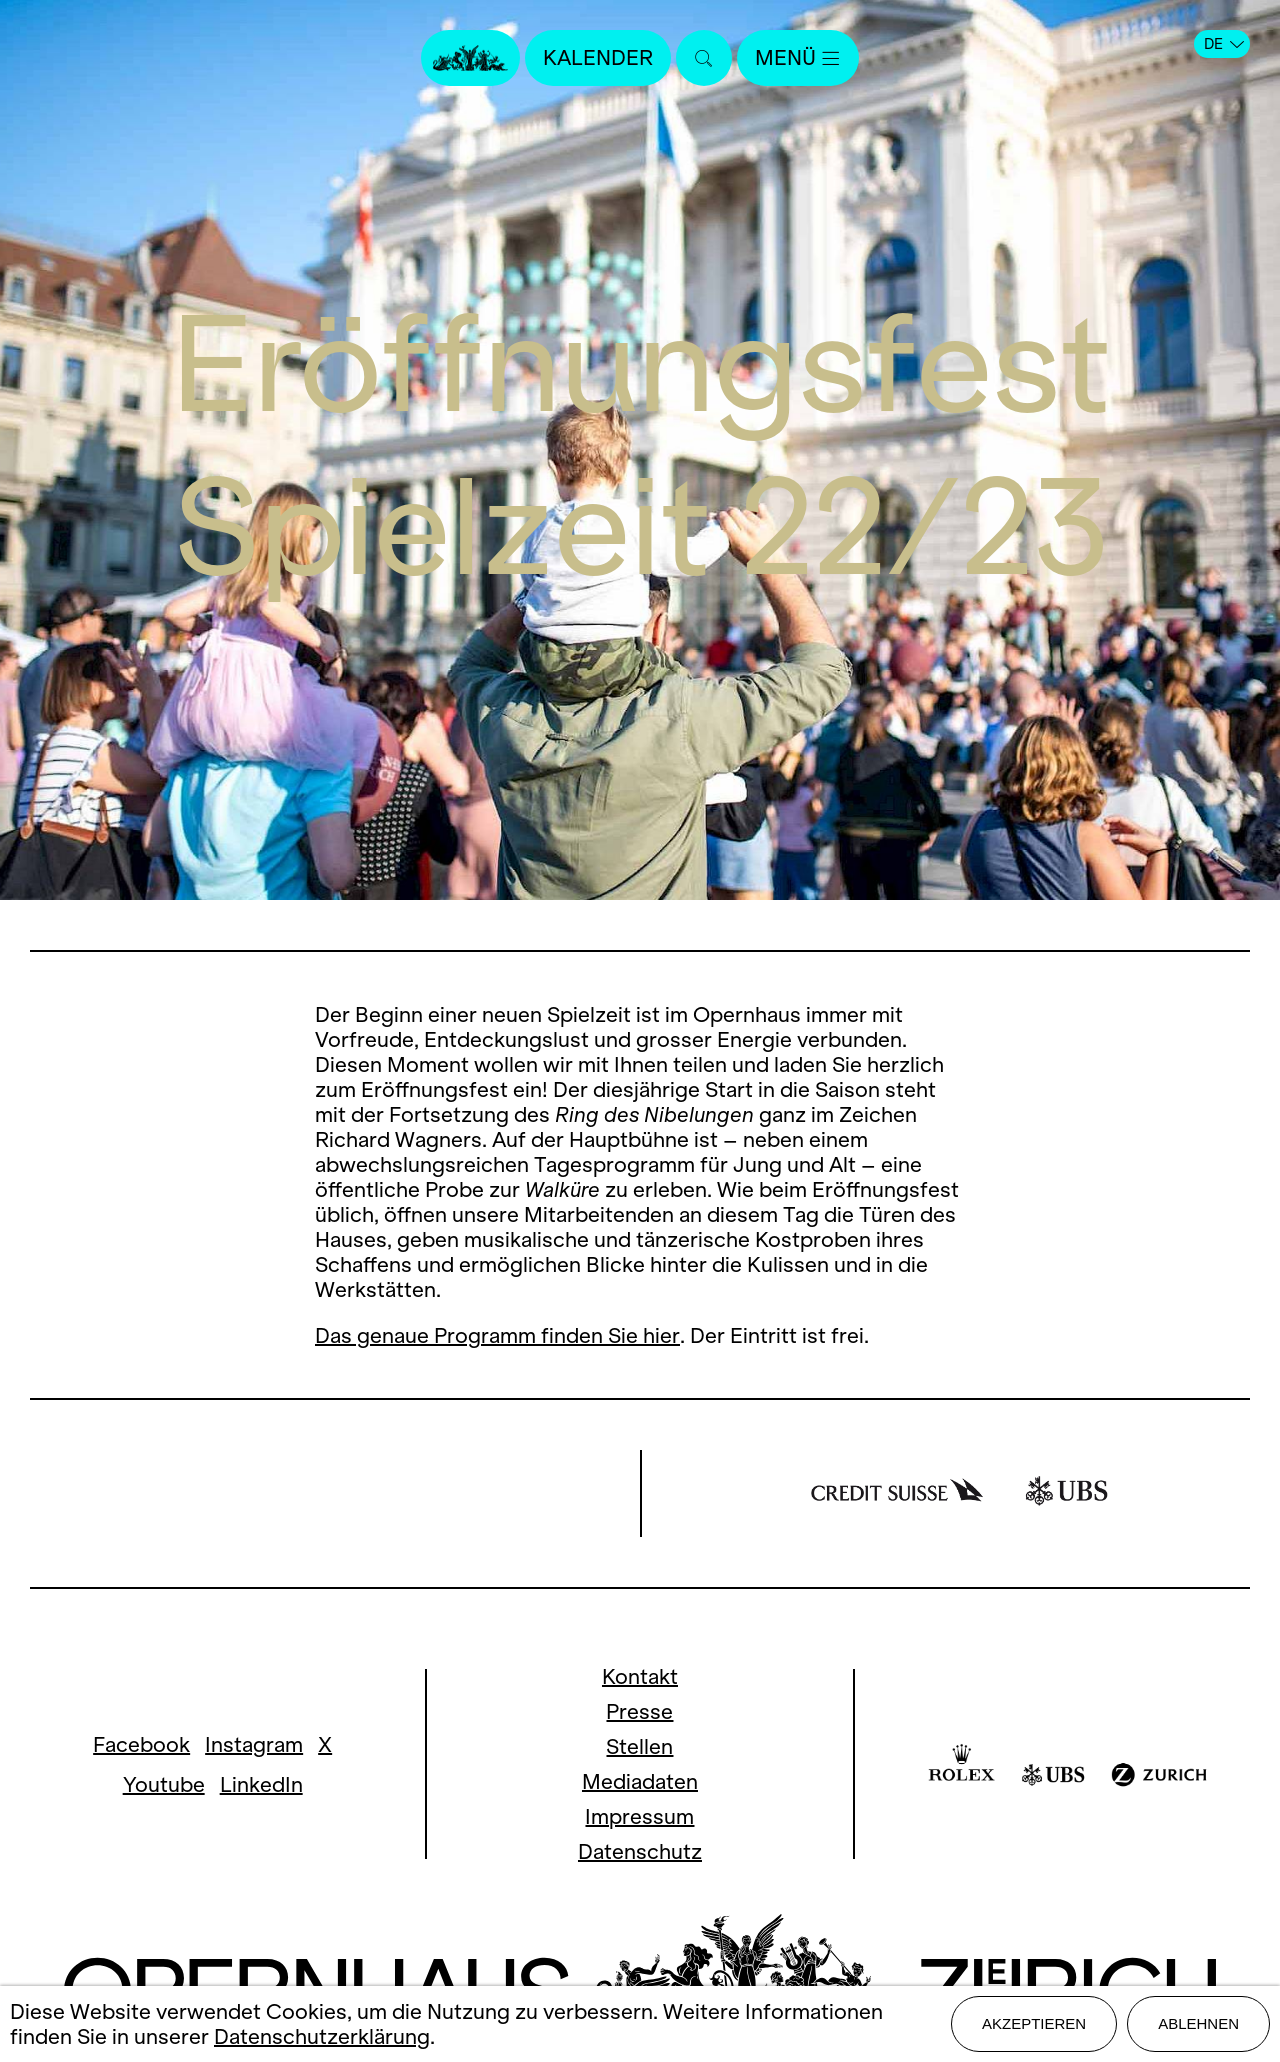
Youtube (164, 1784)
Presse (639, 1711)
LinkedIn (261, 1784)
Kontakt (640, 1676)
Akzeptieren (1034, 2023)
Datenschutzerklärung (322, 2036)
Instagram (254, 1744)
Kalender (598, 57)
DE (1224, 44)
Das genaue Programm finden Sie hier (497, 1335)
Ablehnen (1198, 2023)
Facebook (141, 1744)
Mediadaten (640, 1781)
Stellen (639, 1746)
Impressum (639, 1816)
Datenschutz (640, 1851)
